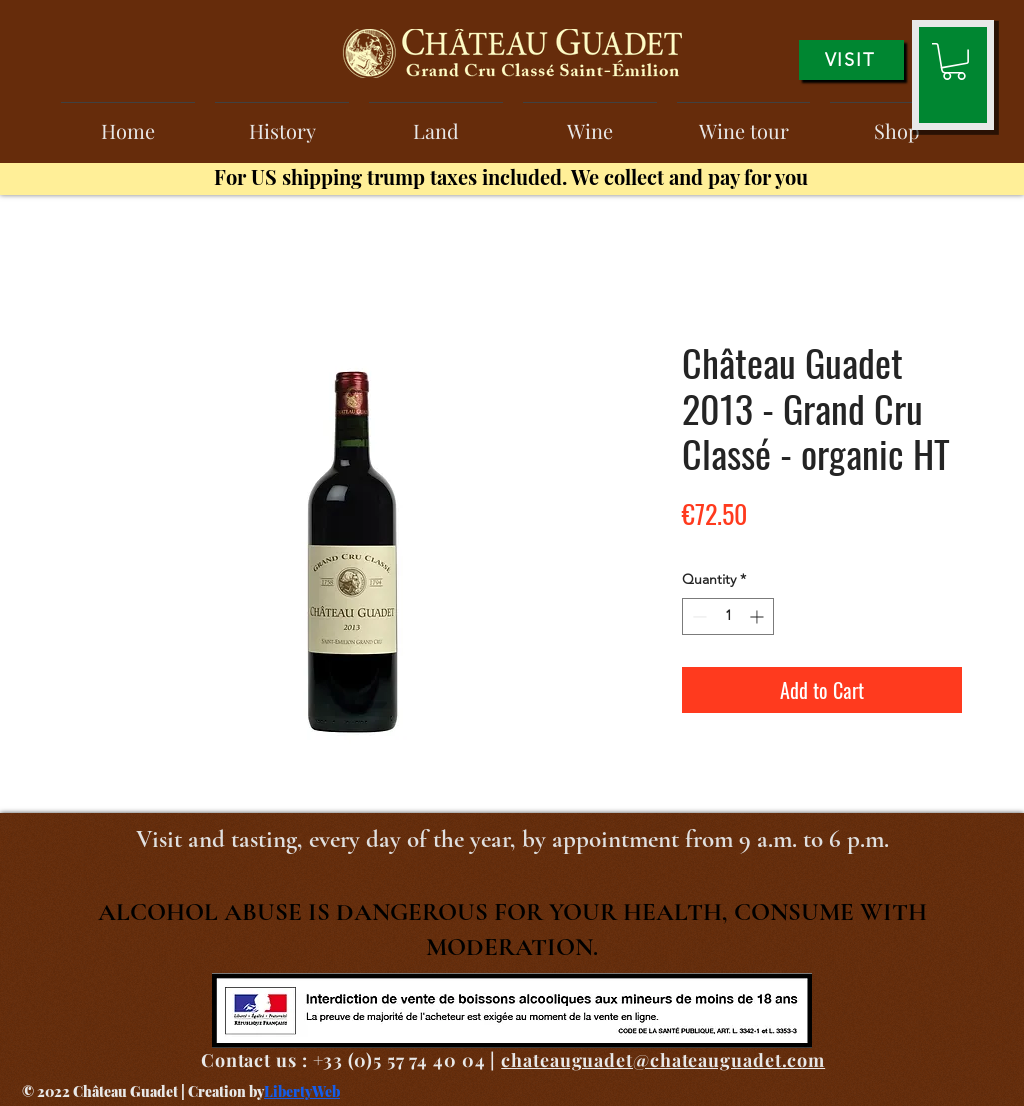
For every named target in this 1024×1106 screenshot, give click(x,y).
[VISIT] (851, 60)
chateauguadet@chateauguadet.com (663, 1060)
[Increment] (758, 616)
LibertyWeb (302, 1091)
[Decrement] (697, 616)
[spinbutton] (728, 616)
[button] (954, 61)
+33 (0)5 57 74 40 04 (399, 1060)
